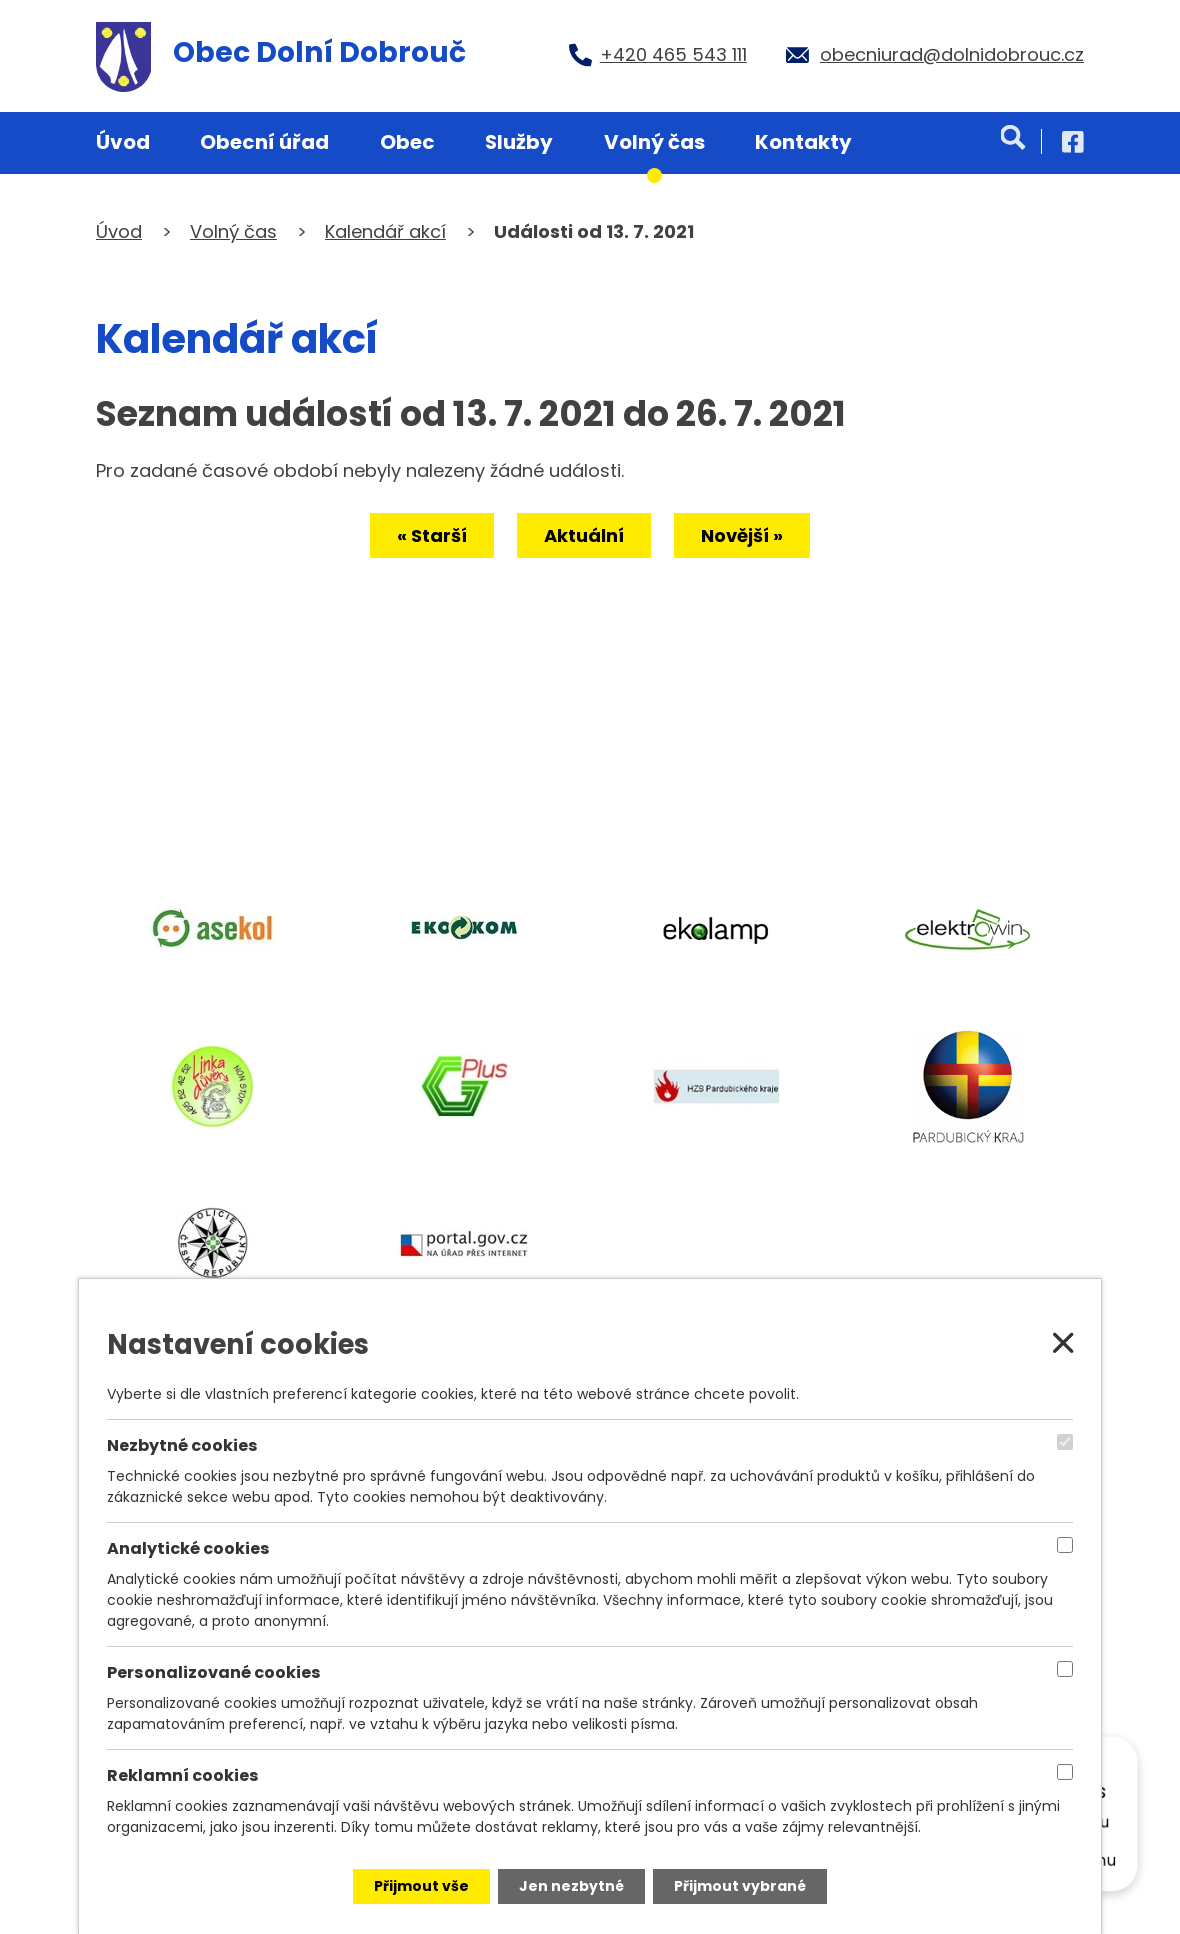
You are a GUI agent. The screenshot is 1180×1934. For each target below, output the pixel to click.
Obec (407, 142)
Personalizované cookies (214, 1673)
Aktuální (584, 535)
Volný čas (654, 142)
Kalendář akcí (385, 231)
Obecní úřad (264, 142)
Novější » (742, 535)
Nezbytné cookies (182, 1445)
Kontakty (803, 142)
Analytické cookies (188, 1548)
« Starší (432, 535)
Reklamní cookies (183, 1776)
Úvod (123, 142)
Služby (519, 142)
